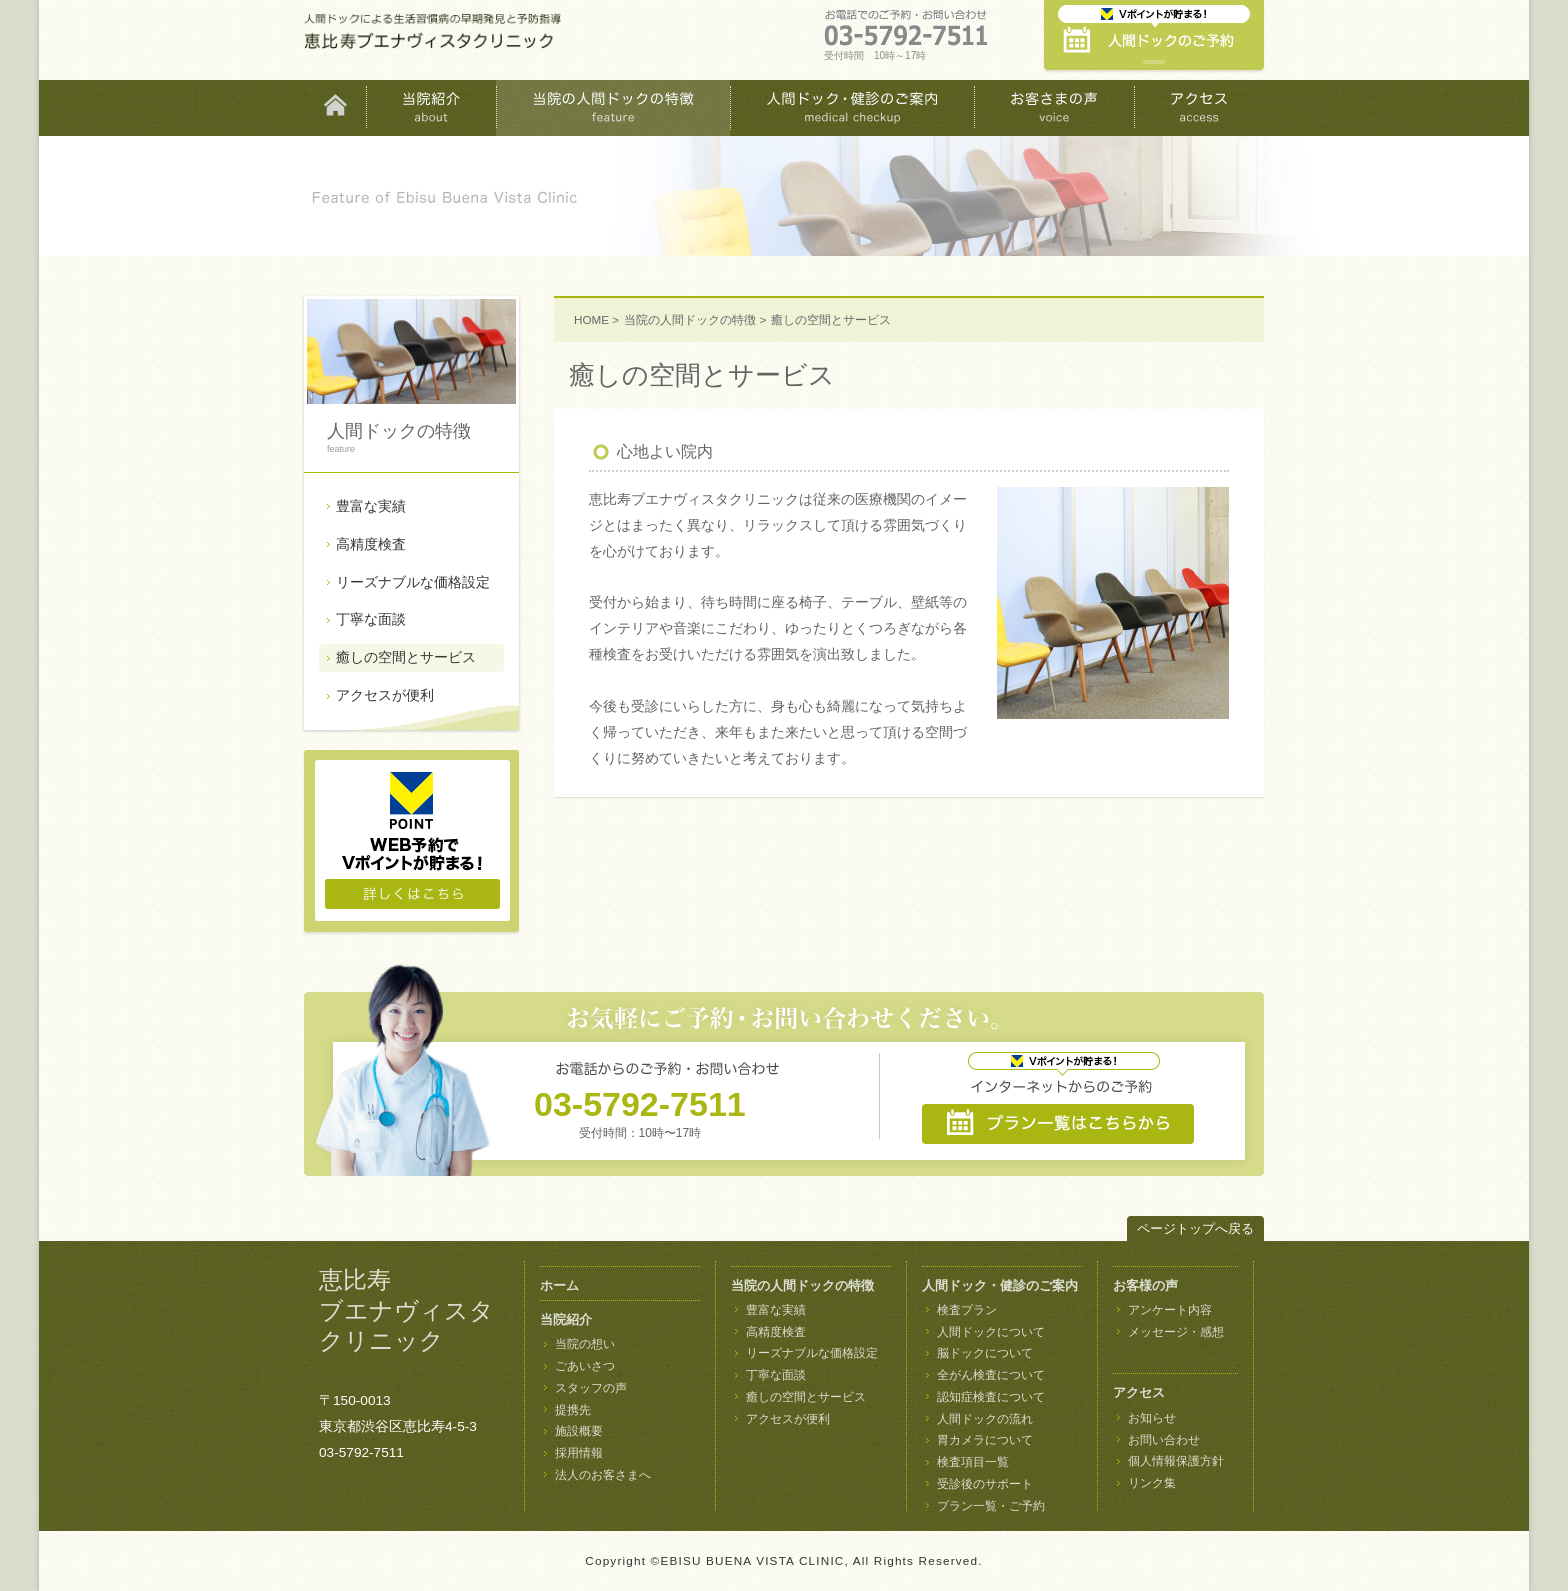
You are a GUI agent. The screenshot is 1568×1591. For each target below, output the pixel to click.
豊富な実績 (371, 506)
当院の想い (585, 1344)
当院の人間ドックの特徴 (690, 319)
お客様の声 (1145, 1285)
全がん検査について (991, 1375)
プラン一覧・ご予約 (991, 1506)
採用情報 (579, 1453)
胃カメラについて (985, 1440)
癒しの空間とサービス (406, 657)
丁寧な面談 (371, 619)
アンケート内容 (1170, 1310)
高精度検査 (371, 544)
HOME (591, 319)
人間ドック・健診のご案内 (1000, 1285)
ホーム (559, 1285)
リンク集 (1152, 1483)
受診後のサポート (985, 1484)
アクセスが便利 (385, 695)
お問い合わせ (1164, 1440)
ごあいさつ (585, 1366)
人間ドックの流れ (985, 1419)
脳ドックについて (985, 1353)
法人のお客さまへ (603, 1475)
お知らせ (1152, 1418)
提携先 (573, 1410)
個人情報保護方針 (1176, 1461)
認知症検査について (991, 1397)
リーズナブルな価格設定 (413, 582)
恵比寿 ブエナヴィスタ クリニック (406, 1310)
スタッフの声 (591, 1388)
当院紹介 (566, 1319)
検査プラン (967, 1310)
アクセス (1139, 1392)
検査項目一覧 (973, 1462)
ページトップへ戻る (1195, 1228)
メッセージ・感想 (1176, 1332)
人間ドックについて (991, 1332)
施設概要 (579, 1431)
